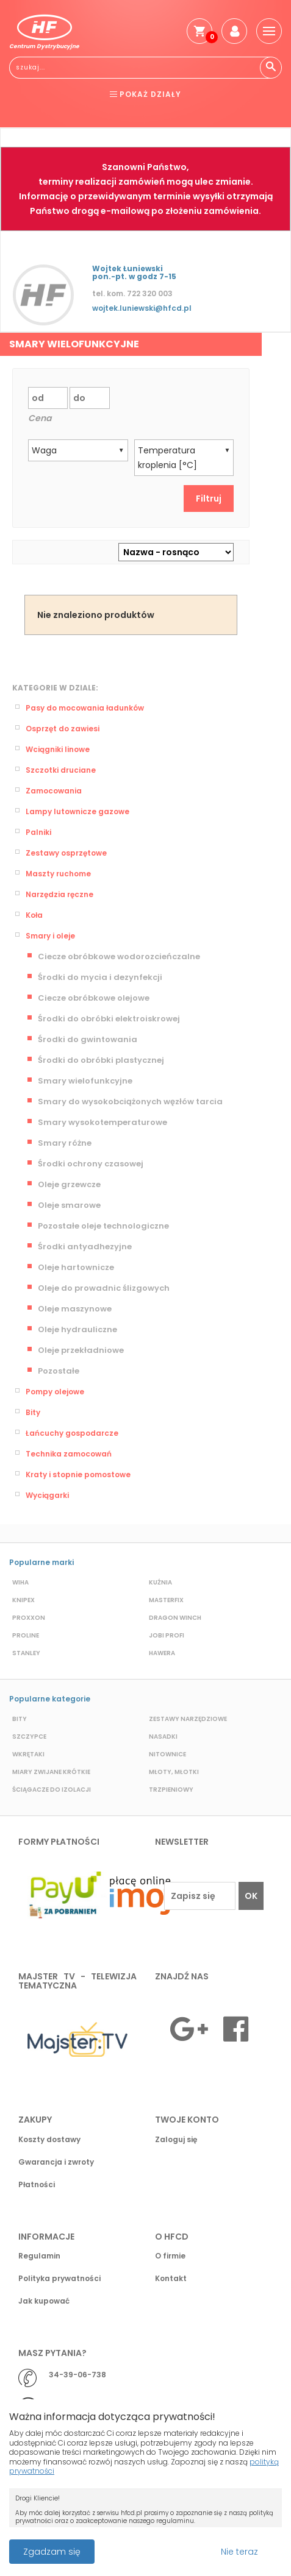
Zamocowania (54, 791)
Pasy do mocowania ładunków (85, 708)
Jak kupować (44, 2301)
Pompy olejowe (55, 1391)
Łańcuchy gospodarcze (72, 1433)
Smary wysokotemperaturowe (102, 1122)
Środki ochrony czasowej (90, 1163)
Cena (39, 418)
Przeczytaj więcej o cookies (174, 2545)
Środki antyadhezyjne (85, 1246)
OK (251, 1896)
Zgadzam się (52, 2552)
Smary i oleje (50, 936)
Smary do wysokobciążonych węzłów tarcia (130, 1101)
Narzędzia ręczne (59, 894)
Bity (33, 1412)
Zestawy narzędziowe (188, 1718)
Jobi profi (166, 1635)
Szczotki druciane (61, 770)
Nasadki (163, 1736)
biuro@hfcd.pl (77, 2406)
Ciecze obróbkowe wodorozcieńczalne (119, 956)
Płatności (36, 2184)
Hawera (162, 1653)
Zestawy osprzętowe (66, 853)
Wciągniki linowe (58, 749)
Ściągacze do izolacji (51, 1789)
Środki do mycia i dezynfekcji (100, 977)
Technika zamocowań (69, 1454)
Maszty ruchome (58, 873)
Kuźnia (160, 1582)
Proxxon (28, 1617)
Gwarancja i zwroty (56, 2162)
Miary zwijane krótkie (51, 1771)
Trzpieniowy (171, 1789)
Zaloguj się (176, 2139)
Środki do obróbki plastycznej (101, 1060)
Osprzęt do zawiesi (62, 728)
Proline (25, 1635)
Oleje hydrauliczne (77, 1329)
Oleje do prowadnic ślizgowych (104, 1288)
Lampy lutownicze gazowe (77, 811)
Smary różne (65, 1143)
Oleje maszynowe (75, 1309)
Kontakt (171, 2278)
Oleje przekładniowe (81, 1350)
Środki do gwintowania (87, 1039)
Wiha (20, 1582)
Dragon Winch (175, 1617)
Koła (34, 915)
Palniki (38, 832)
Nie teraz (239, 2552)
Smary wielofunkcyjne (85, 1081)
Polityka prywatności (59, 2278)
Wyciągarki (47, 1495)
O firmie (170, 2256)
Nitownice (167, 1754)
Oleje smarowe (69, 1205)
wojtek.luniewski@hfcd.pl (142, 308)
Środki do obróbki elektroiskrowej (109, 1018)
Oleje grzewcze (69, 1184)
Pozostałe (58, 1371)
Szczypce (29, 1736)
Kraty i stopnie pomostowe (78, 1474)
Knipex (23, 1600)
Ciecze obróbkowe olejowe (93, 998)
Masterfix (166, 1600)
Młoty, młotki (174, 1771)
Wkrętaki (28, 1754)
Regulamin (39, 2256)
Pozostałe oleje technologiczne (103, 1226)
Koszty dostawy (49, 2139)
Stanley (26, 1653)
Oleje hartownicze (76, 1267)
